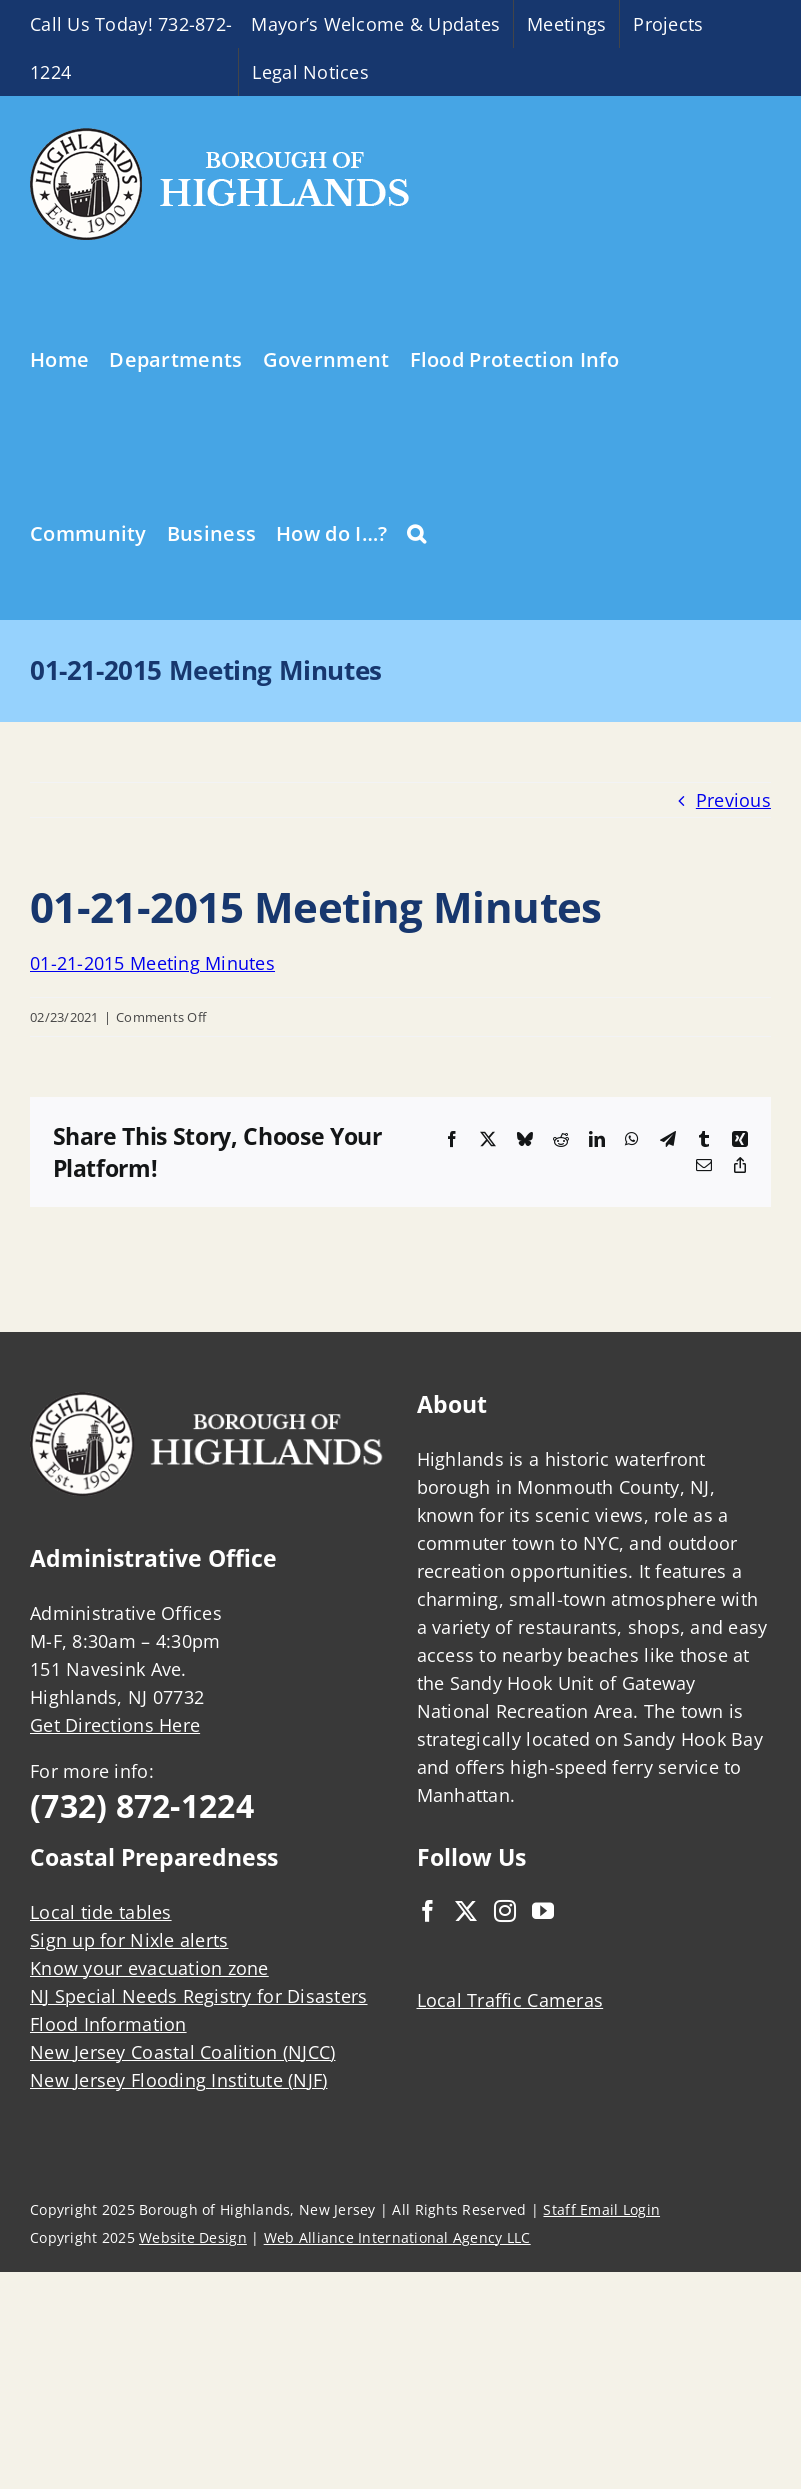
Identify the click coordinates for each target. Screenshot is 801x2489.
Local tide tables (101, 1912)
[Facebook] (428, 1911)
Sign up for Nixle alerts (129, 1940)
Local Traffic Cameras (510, 2000)
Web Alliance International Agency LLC (397, 2237)
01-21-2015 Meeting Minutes (152, 963)
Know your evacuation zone (149, 1968)
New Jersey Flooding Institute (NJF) (178, 2080)
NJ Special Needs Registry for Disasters (199, 1996)
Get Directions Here (115, 1725)
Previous (733, 800)
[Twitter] (466, 1911)
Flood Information (108, 2024)
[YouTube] (543, 1911)
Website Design (193, 2237)
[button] (416, 532)
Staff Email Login (601, 2209)
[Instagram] (505, 1911)
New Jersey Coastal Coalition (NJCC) (182, 2052)
